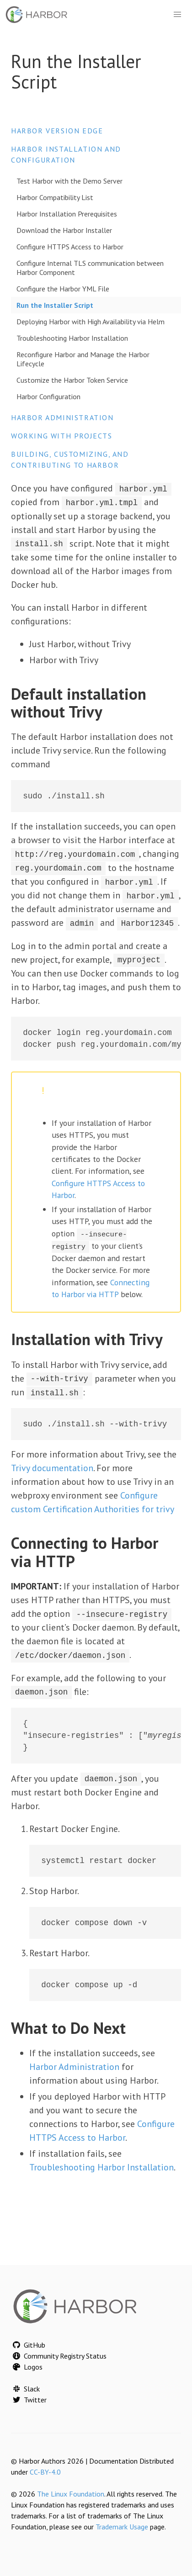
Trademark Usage (122, 2526)
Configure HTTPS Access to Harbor (69, 246)
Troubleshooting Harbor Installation (72, 338)
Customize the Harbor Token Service (72, 380)
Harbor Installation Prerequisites (66, 213)
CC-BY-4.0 (45, 2471)
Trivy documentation (52, 1466)
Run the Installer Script (54, 305)
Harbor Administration (62, 417)
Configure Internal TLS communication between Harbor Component (90, 268)
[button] (177, 14)
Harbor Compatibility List (54, 197)
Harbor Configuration (48, 396)
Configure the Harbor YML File (62, 288)
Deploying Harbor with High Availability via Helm (90, 321)
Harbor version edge (57, 130)
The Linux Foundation (70, 2493)
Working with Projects (61, 435)
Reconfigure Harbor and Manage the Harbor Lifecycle (82, 359)
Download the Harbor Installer (64, 230)
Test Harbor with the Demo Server (69, 180)
